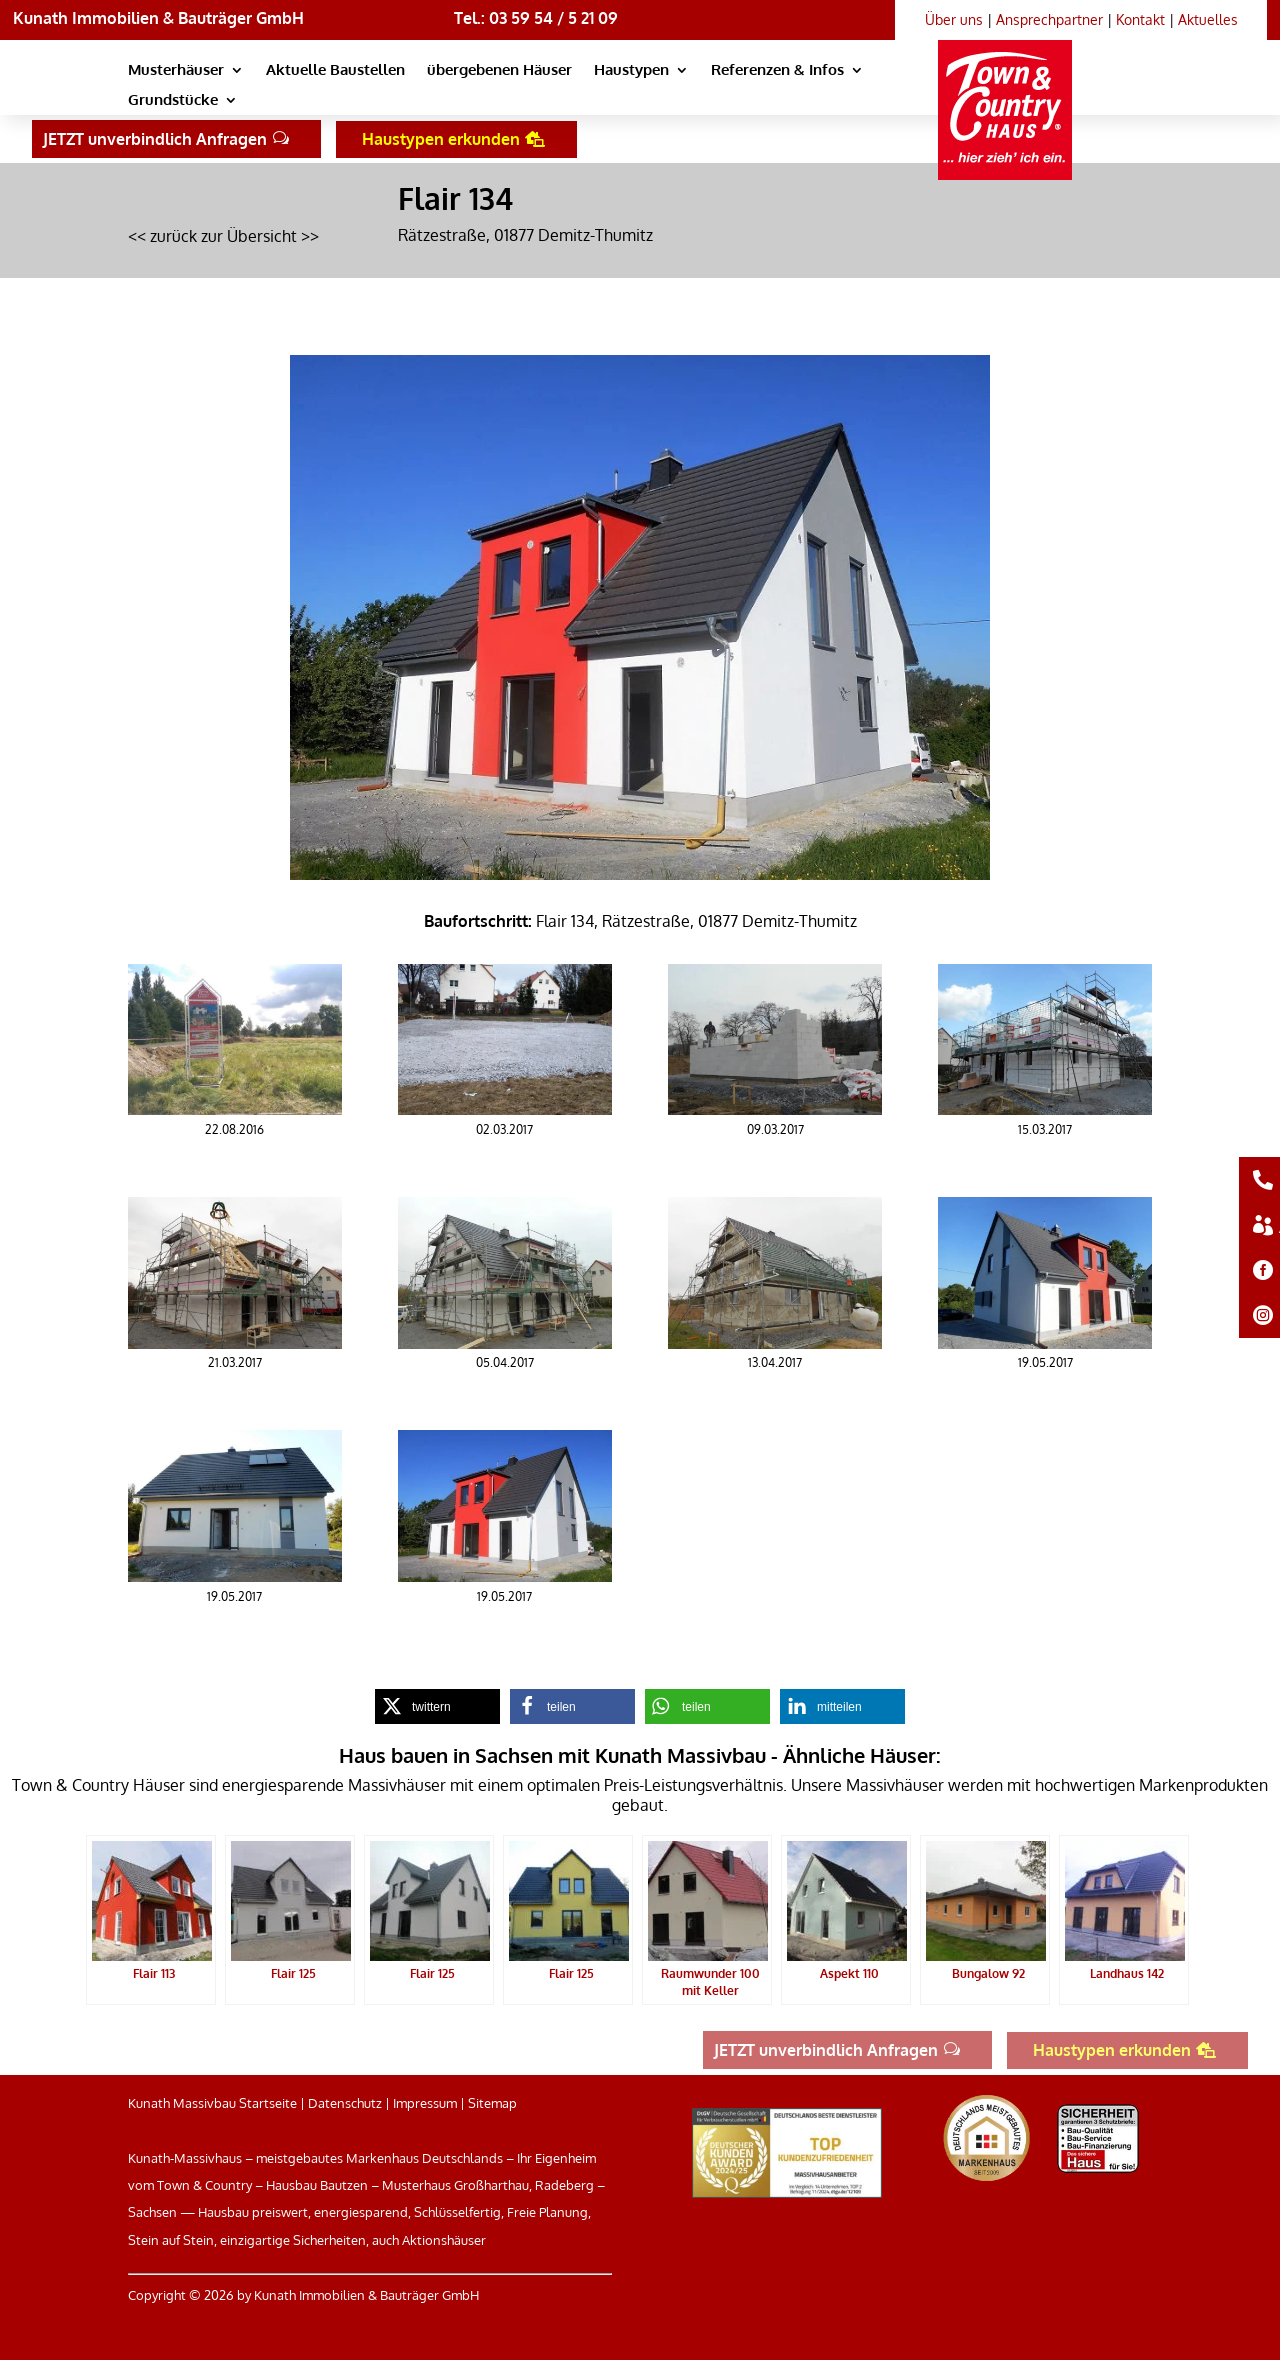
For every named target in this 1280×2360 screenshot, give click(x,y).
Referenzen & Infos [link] (777, 71)
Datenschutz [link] (345, 2103)
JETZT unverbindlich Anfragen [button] (155, 139)
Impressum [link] (425, 2103)
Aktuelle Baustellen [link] (335, 71)
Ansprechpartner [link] (1049, 19)
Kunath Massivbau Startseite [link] (212, 2103)
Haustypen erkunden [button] (441, 139)
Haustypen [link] (631, 71)
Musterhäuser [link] (176, 71)
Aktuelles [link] (1208, 19)
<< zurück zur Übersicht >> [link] (223, 236)
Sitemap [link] (492, 2103)
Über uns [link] (954, 19)
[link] (1009, 91)
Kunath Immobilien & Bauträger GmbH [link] (158, 18)
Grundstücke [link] (173, 101)
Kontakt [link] (1140, 19)
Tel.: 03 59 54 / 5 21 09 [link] (536, 18)
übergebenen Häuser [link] (499, 71)
